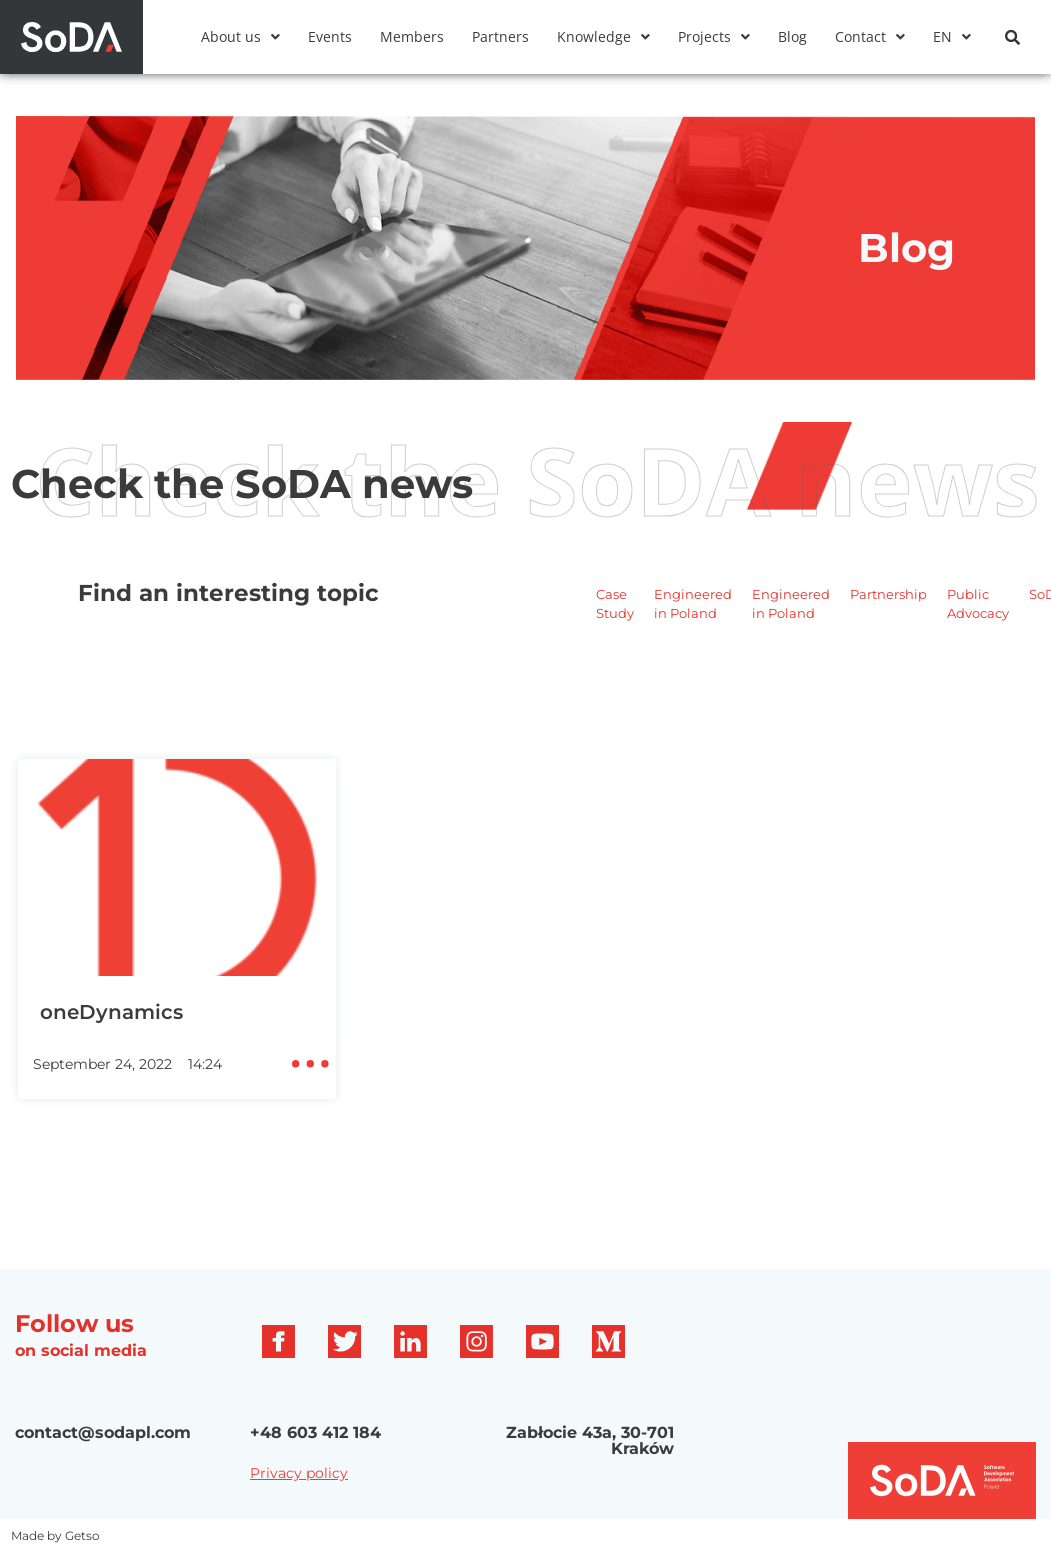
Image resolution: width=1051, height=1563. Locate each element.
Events (330, 37)
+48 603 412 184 (315, 1432)
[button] (240, 37)
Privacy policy (299, 1473)
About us (240, 37)
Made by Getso (55, 1535)
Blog (792, 37)
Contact (870, 37)
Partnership (888, 594)
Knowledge (603, 37)
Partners (500, 37)
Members (412, 37)
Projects (714, 37)
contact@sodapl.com (103, 1432)
